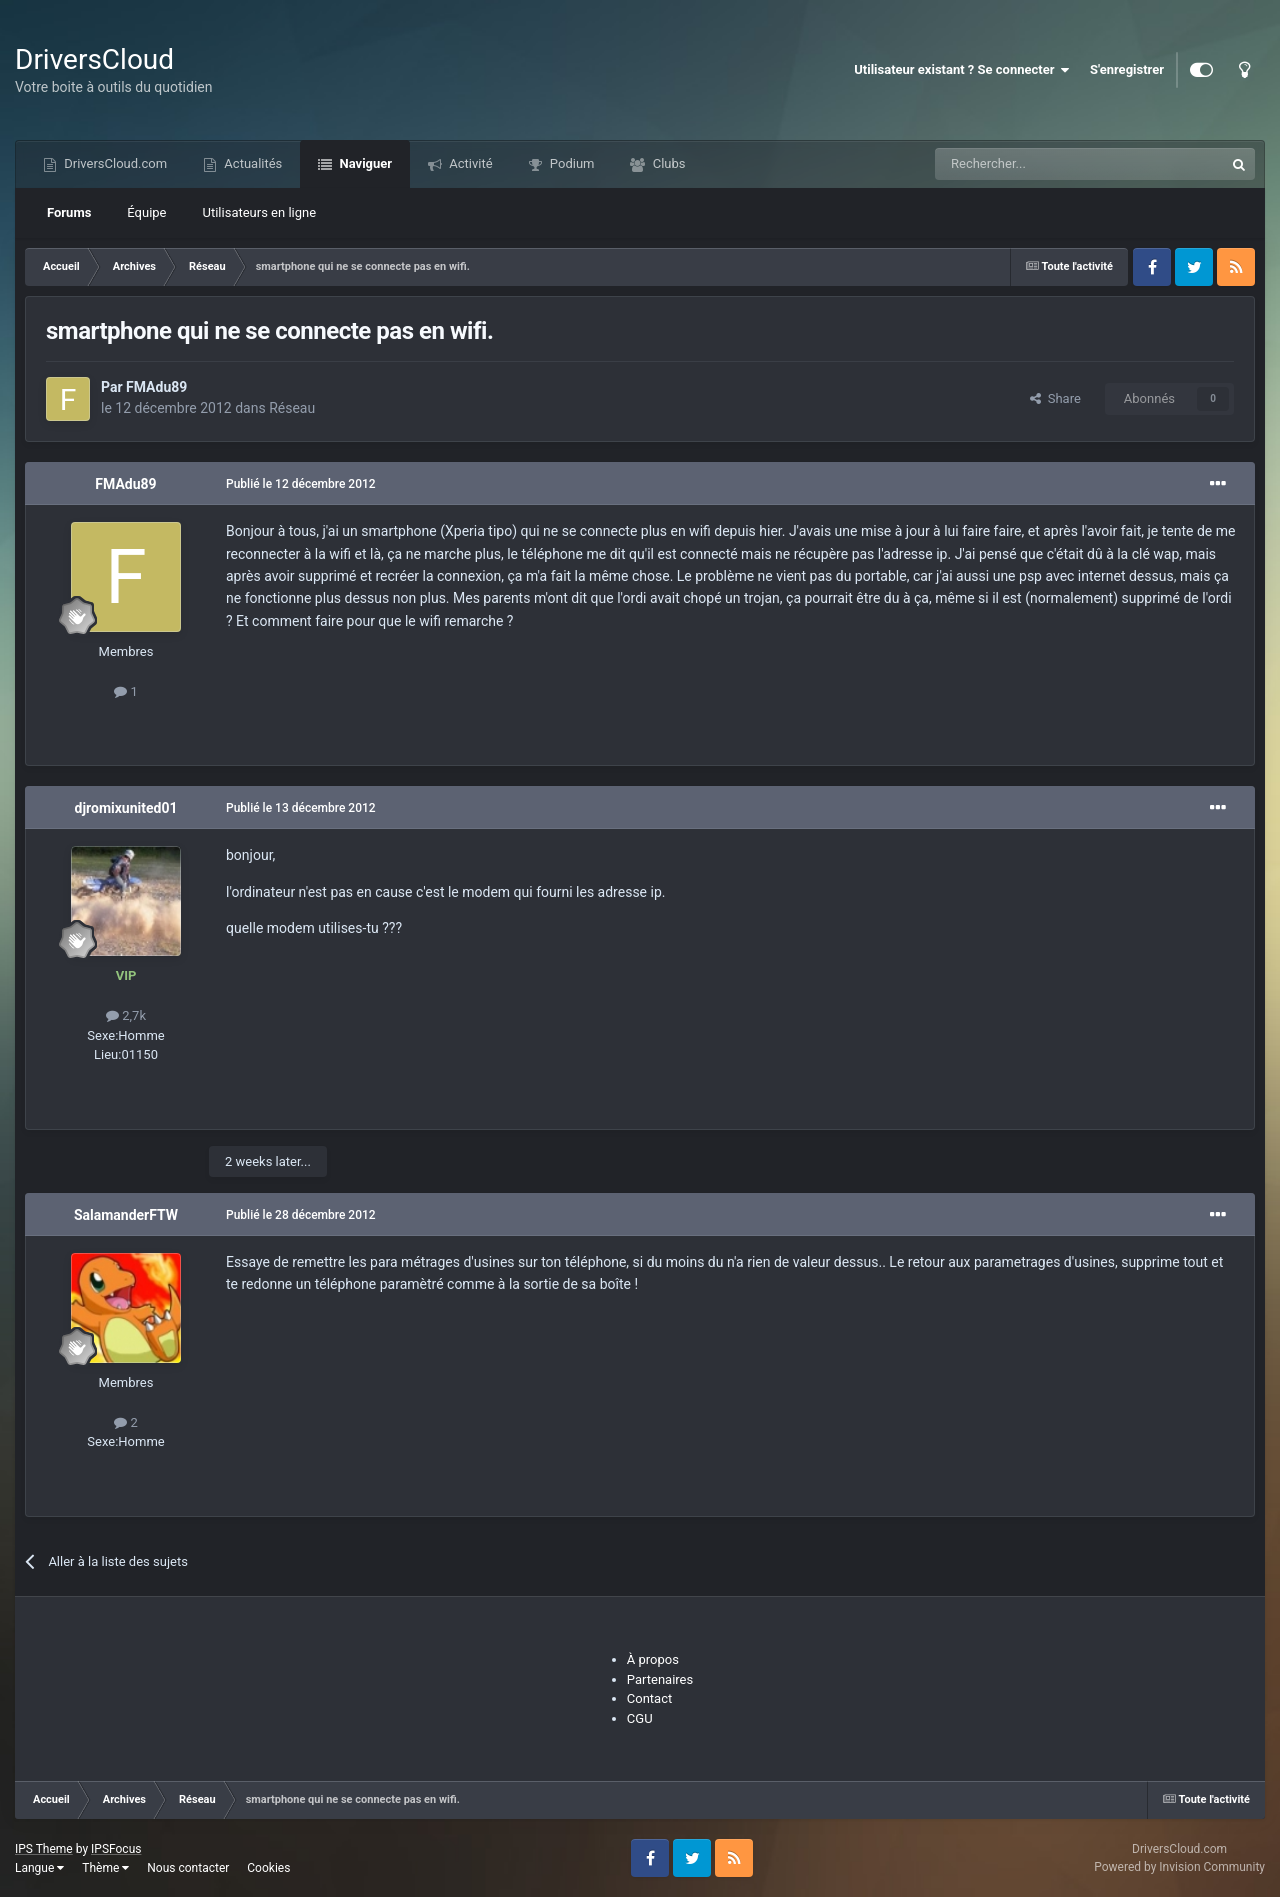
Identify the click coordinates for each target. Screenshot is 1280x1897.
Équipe (146, 212)
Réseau (292, 408)
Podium (571, 163)
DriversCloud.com (114, 163)
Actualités (251, 163)
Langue (39, 1868)
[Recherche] (1038, 164)
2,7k (126, 1015)
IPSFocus (116, 1849)
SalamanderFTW (126, 1215)
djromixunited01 (126, 808)
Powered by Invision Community (1179, 1867)
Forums (69, 212)
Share (1055, 398)
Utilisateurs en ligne (260, 212)
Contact (649, 1698)
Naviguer (364, 163)
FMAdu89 (156, 387)
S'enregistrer (1127, 69)
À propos (653, 1659)
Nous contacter (188, 1868)
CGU (640, 1718)
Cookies (268, 1868)
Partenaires (660, 1679)
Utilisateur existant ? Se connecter (962, 70)
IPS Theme (44, 1849)
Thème (105, 1868)
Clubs (667, 163)
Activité (469, 163)
